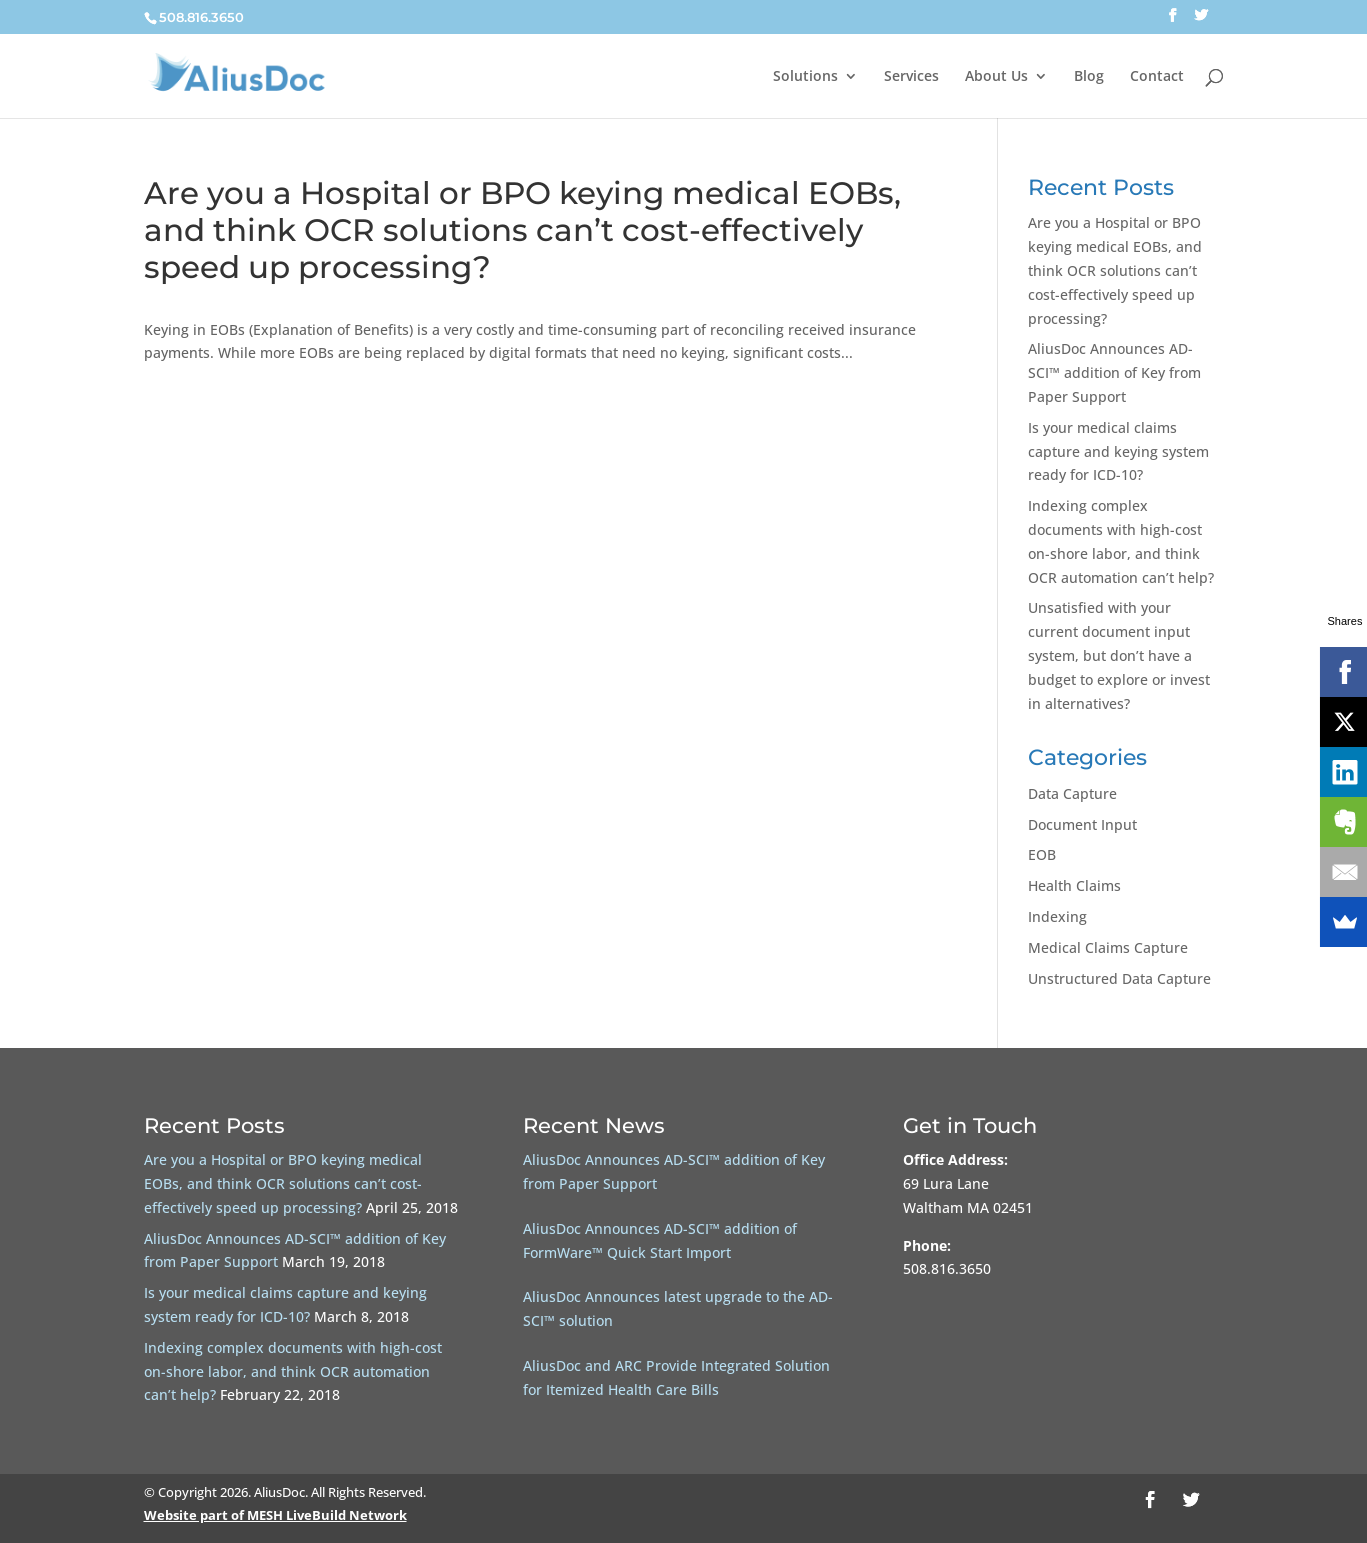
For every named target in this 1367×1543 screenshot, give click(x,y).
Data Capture (1072, 793)
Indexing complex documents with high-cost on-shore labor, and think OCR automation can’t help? (293, 1371)
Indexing (1057, 916)
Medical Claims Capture (1108, 947)
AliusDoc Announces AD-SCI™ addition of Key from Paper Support (1114, 372)
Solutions (805, 77)
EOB (1042, 854)
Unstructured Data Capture (1119, 978)
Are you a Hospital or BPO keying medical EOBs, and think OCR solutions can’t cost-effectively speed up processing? (522, 230)
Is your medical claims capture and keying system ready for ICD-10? (1118, 451)
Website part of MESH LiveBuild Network (275, 1515)
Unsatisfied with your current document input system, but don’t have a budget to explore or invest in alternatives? (1119, 655)
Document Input (1082, 824)
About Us (996, 77)
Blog (1089, 77)
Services (911, 77)
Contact (1157, 77)
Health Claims (1074, 885)
